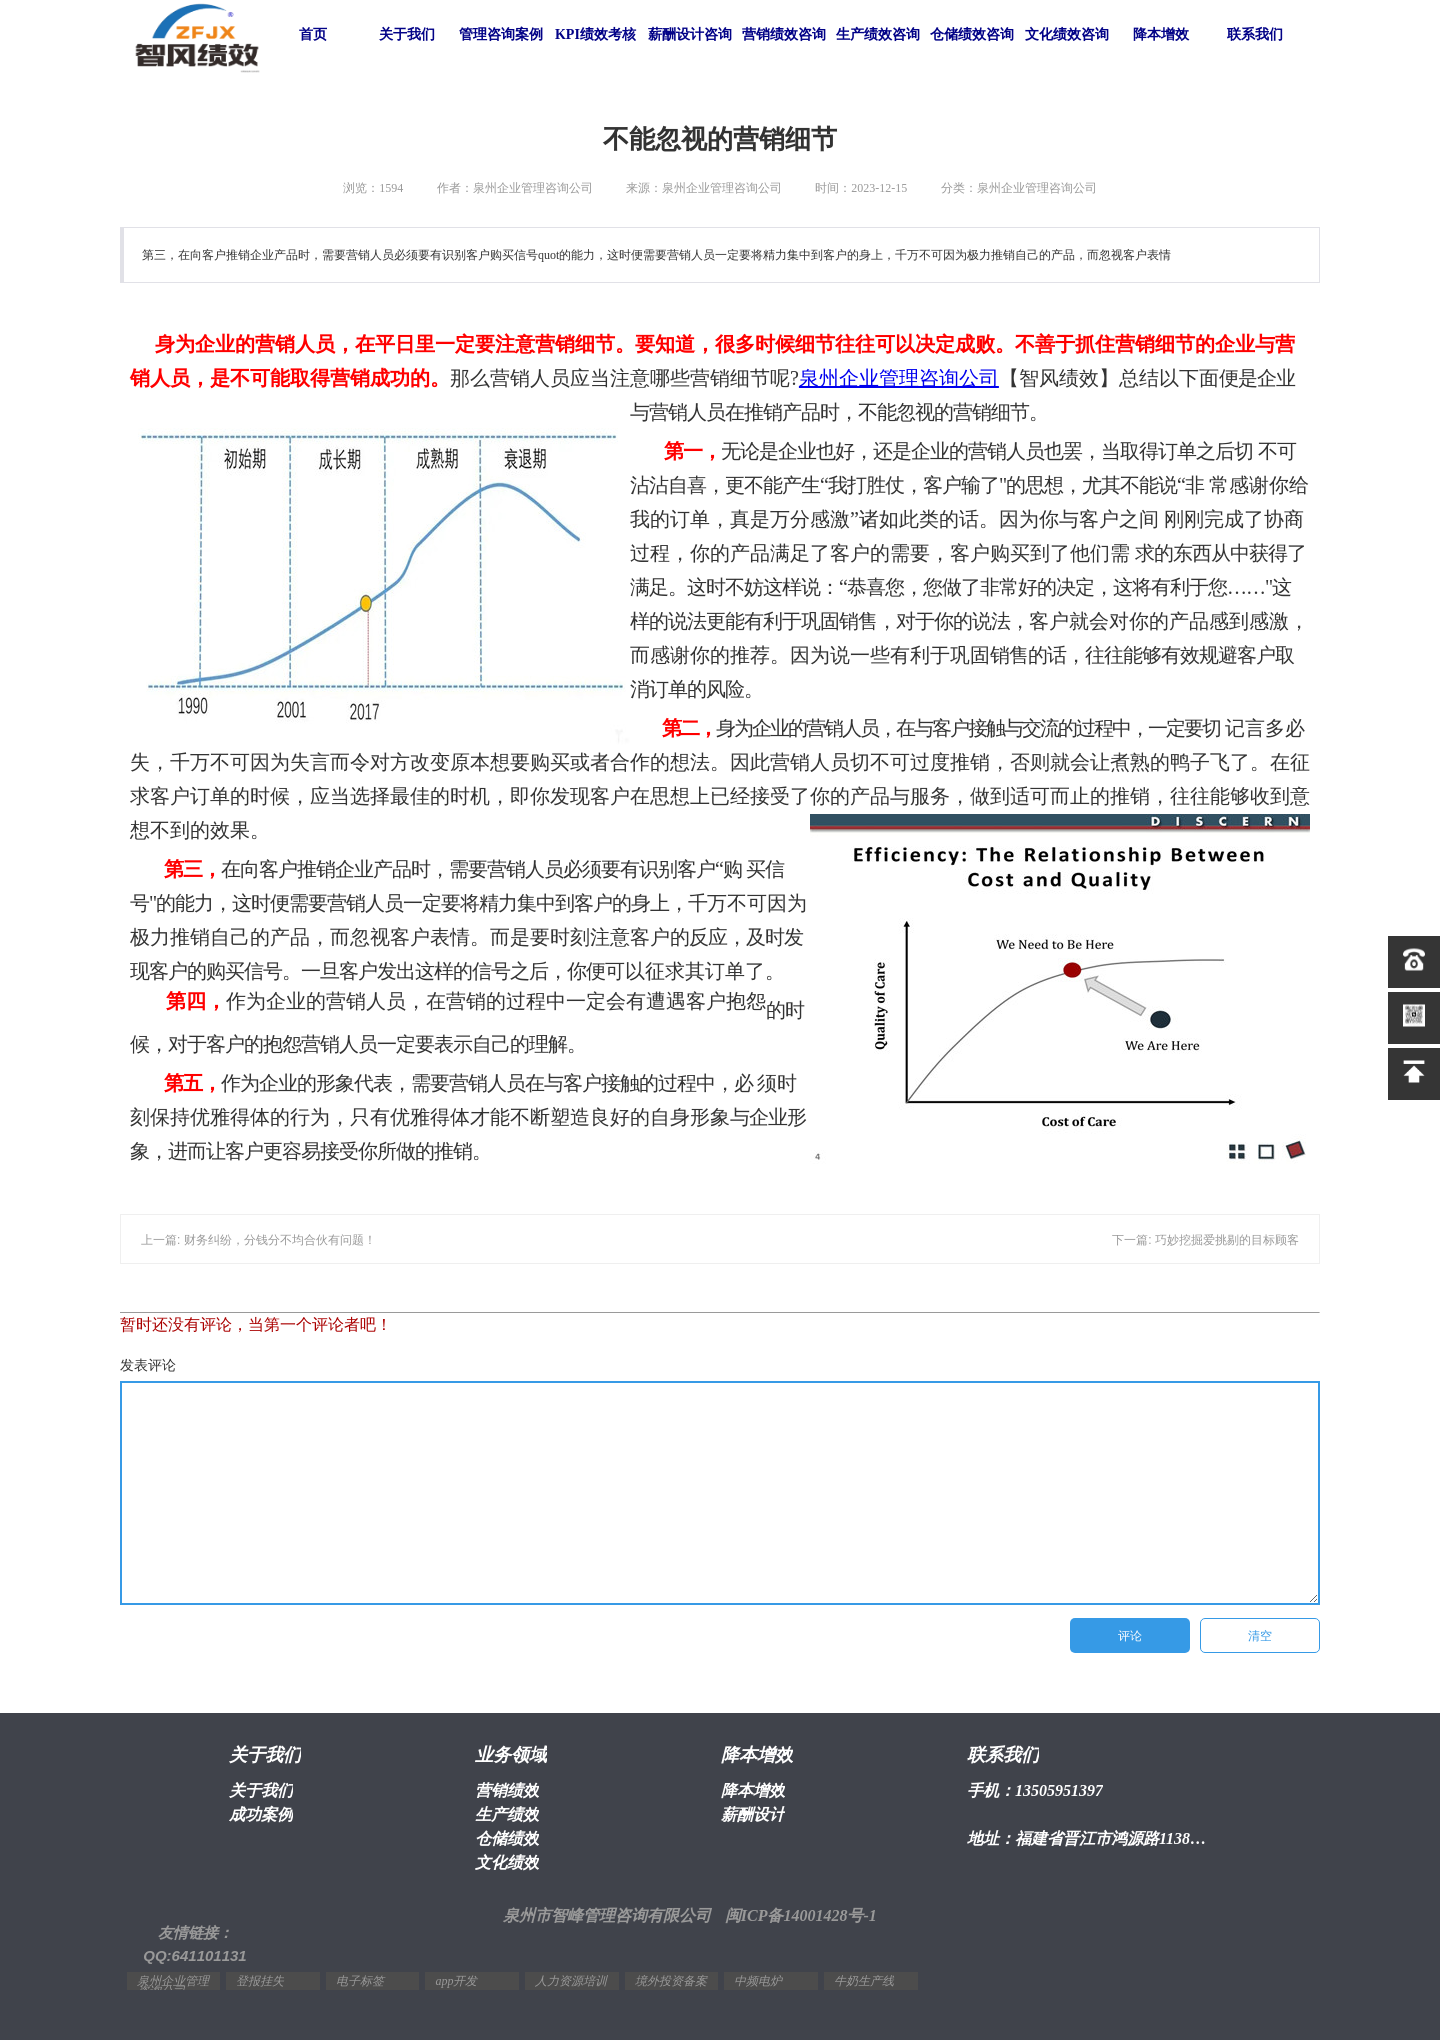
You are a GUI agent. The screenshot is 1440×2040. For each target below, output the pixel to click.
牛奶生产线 (864, 1981)
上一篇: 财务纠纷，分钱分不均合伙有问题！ (258, 1240)
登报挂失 (260, 1981)
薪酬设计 (753, 1814)
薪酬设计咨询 (690, 34)
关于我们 (407, 34)
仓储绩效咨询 (972, 34)
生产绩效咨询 (878, 34)
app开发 (456, 1981)
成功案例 (261, 1814)
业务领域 (511, 1755)
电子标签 (360, 1981)
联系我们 (1255, 34)
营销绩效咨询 (784, 34)
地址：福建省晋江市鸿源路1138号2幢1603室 (1090, 1838)
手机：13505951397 (1035, 1790)
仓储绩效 (507, 1838)
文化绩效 (507, 1862)
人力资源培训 (571, 1981)
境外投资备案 (671, 1981)
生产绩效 (507, 1814)
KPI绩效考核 (595, 34)
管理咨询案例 (501, 34)
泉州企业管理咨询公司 (899, 378)
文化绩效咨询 (1067, 34)
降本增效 (1161, 34)
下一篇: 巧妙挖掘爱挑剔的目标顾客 (1205, 1240)
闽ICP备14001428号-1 (801, 1915)
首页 (313, 34)
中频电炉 (758, 1981)
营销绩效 (507, 1790)
